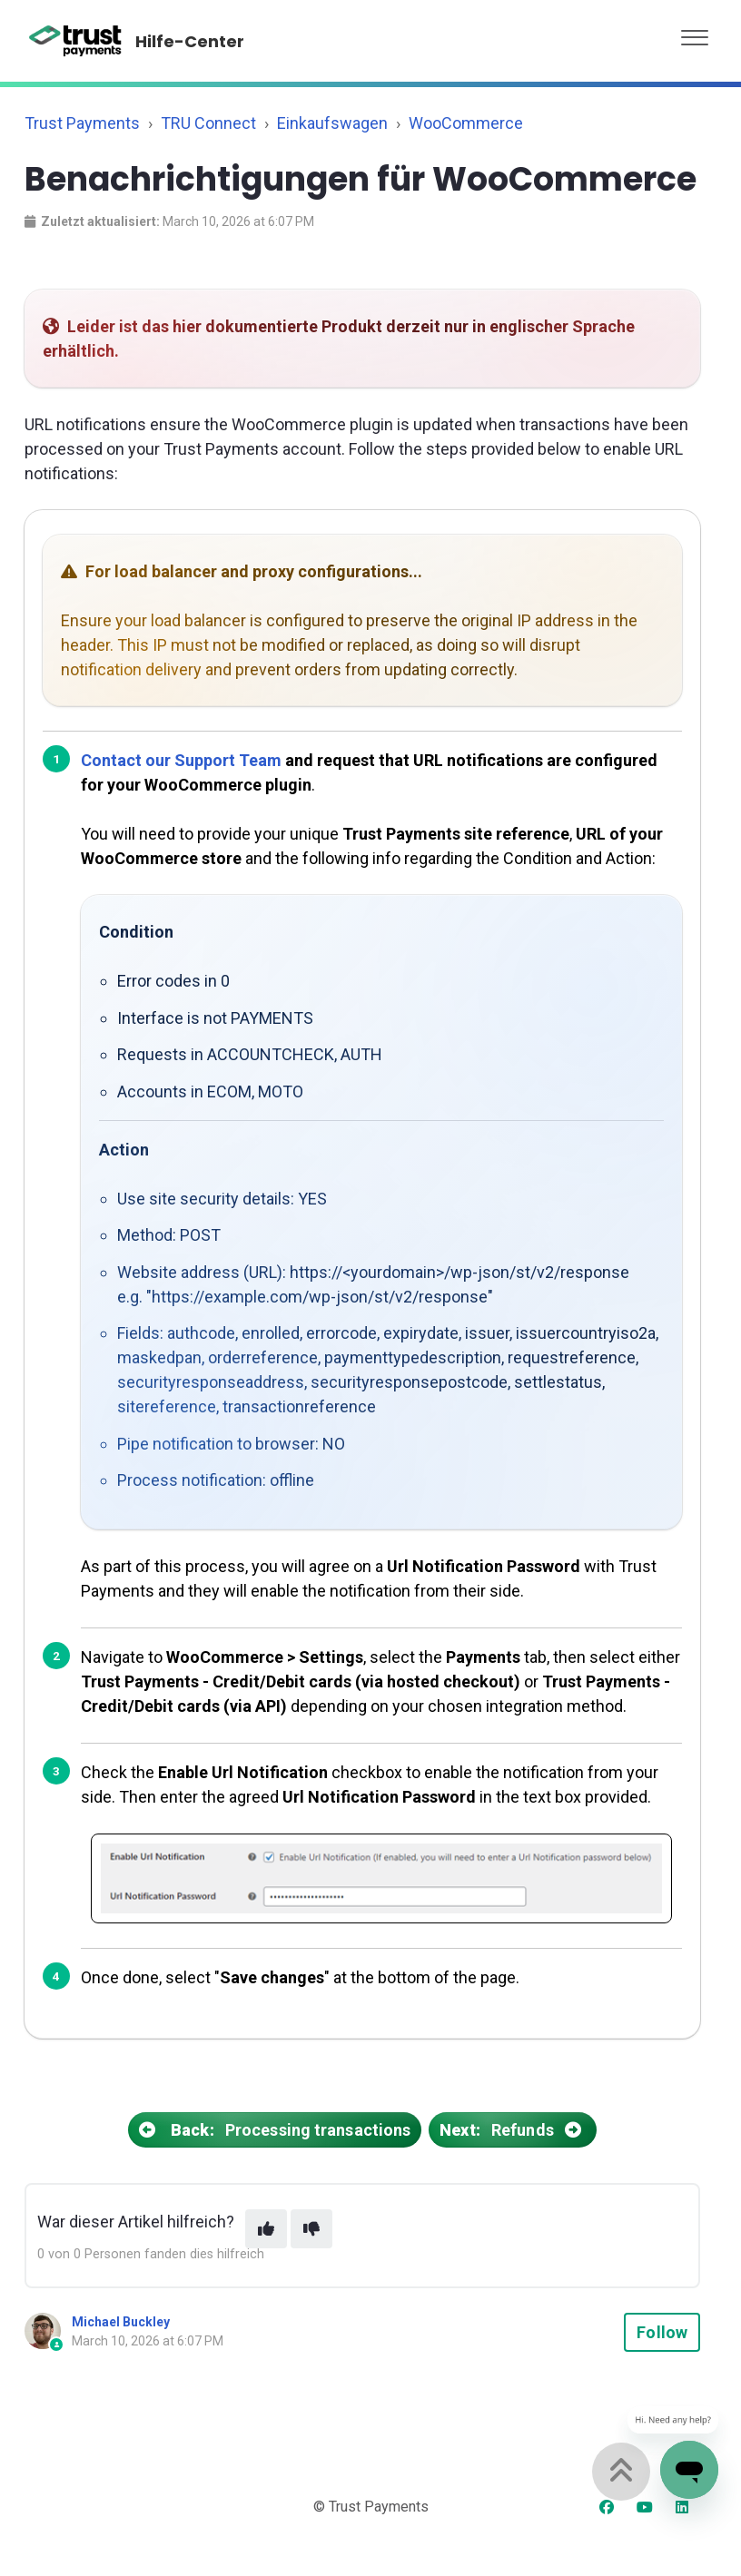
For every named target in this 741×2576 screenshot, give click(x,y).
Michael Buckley (121, 2322)
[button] (695, 33)
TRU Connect (208, 123)
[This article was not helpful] (311, 2228)
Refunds (513, 2129)
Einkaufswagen (332, 123)
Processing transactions (274, 2129)
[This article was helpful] (266, 2228)
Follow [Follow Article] (662, 2332)
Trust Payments (82, 123)
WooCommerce (466, 123)
